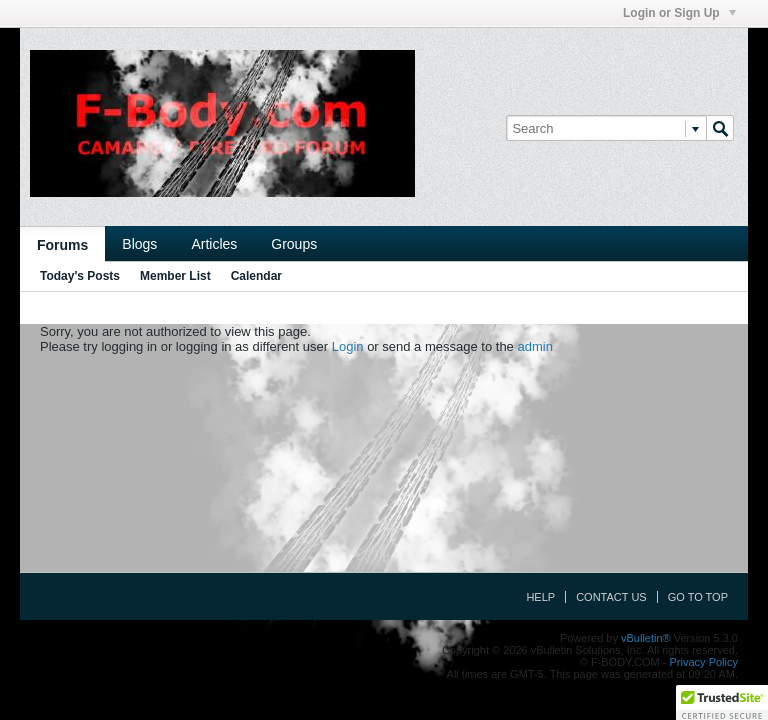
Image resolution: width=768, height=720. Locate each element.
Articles (214, 244)
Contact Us (611, 597)
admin (534, 346)
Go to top (698, 597)
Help (540, 597)
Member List (175, 276)
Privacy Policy (704, 662)
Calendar (256, 276)
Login (348, 346)
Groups (294, 244)
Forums (62, 245)
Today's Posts (80, 276)
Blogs (139, 244)
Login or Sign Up (679, 13)
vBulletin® (646, 638)
